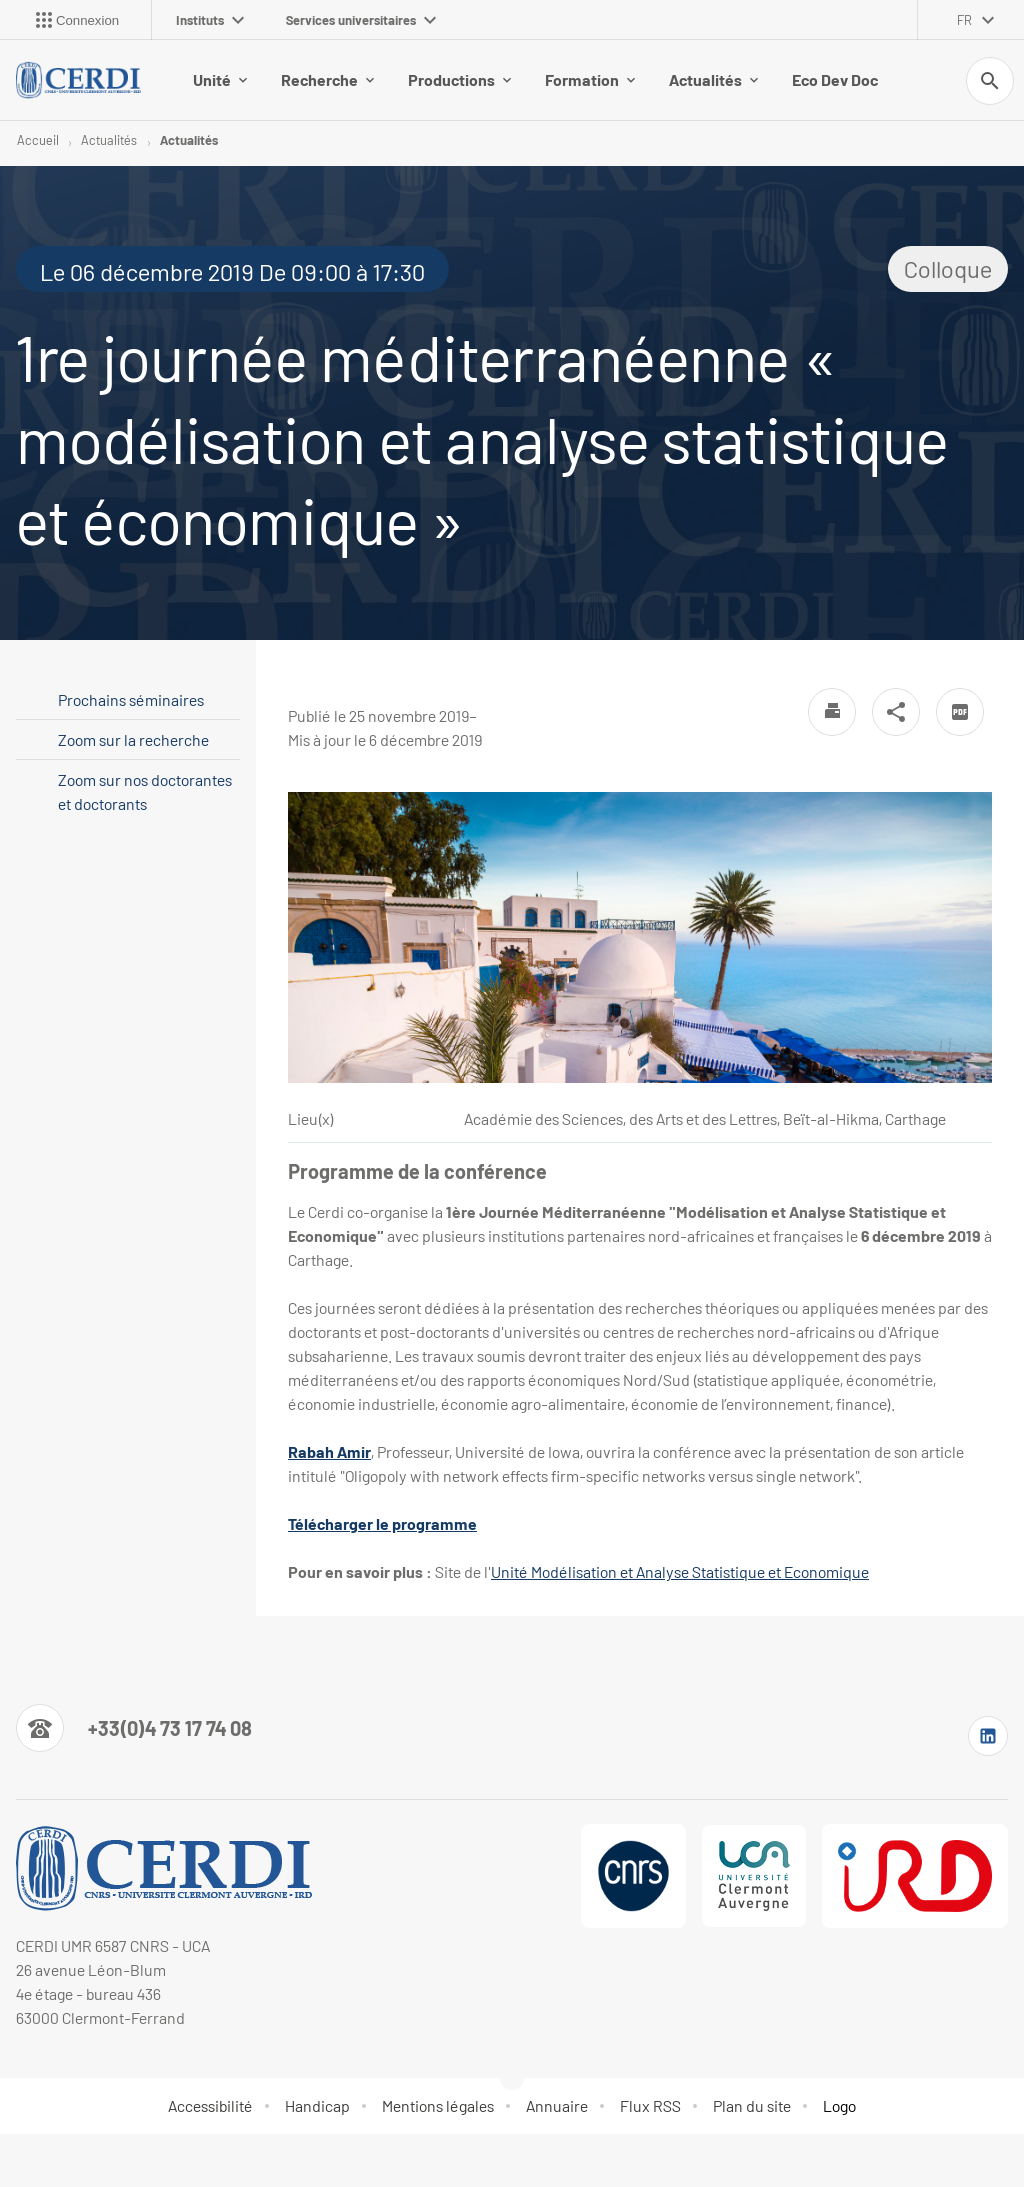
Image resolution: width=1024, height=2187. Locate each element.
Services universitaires (361, 20)
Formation (590, 79)
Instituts (210, 20)
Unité (220, 79)
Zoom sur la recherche (133, 739)
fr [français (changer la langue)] (964, 20)
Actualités (713, 79)
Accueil (38, 140)
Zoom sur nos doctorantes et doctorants (145, 791)
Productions (459, 79)
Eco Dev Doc (835, 79)
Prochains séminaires (131, 699)
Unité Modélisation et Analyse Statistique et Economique (680, 1571)
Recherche (327, 79)
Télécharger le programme (382, 1523)
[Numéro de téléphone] (134, 1728)
